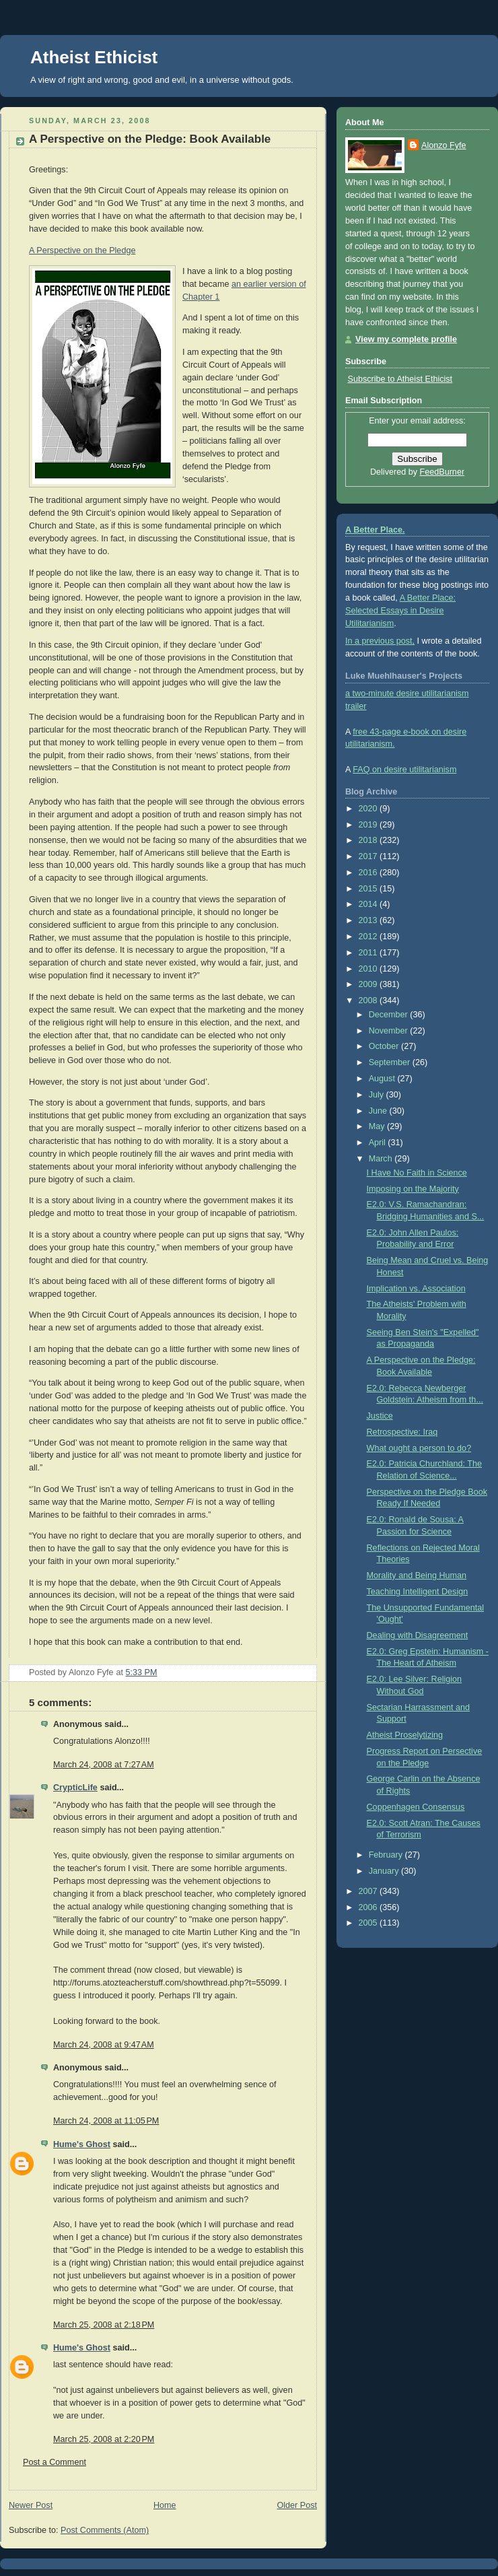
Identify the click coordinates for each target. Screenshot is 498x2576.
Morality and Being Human (417, 1575)
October (385, 1046)
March (382, 1158)
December (390, 1014)
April (378, 1142)
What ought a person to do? (419, 1448)
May (378, 1126)
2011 (369, 952)
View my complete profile (406, 339)
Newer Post (30, 2505)
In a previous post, (380, 641)
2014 (369, 904)
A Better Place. (375, 530)
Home (164, 2505)
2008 (369, 1000)
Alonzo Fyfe (443, 145)
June (379, 1111)
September (391, 1062)
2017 (369, 856)
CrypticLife (75, 1787)
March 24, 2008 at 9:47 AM (103, 2044)
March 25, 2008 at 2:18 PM (103, 2325)
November (390, 1031)
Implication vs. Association (416, 1288)
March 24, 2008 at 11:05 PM (106, 2121)
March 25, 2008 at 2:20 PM (103, 2439)
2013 (369, 920)
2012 (369, 936)
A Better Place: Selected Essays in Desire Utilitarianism (400, 610)
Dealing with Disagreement (417, 1635)
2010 (369, 969)
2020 (369, 808)
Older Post (297, 2505)
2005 (369, 1923)
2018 (369, 840)
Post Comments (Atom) (105, 2530)
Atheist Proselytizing (405, 1735)
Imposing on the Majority (413, 1189)
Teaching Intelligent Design (417, 1591)
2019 (369, 824)
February (387, 1855)
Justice (380, 1416)
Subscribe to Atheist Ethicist (400, 379)
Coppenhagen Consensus (416, 1807)
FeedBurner (442, 472)
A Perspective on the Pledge (82, 250)
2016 (369, 872)
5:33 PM (141, 1672)
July (377, 1094)
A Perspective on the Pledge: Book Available (150, 139)
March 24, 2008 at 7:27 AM (103, 1764)
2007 (369, 1891)
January (385, 1871)
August (383, 1078)
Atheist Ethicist (93, 57)
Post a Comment (54, 2462)
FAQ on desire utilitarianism (404, 769)
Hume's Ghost (81, 2144)
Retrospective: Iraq (402, 1432)
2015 (369, 888)
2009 (369, 984)
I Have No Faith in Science (417, 1173)
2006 (369, 1907)
